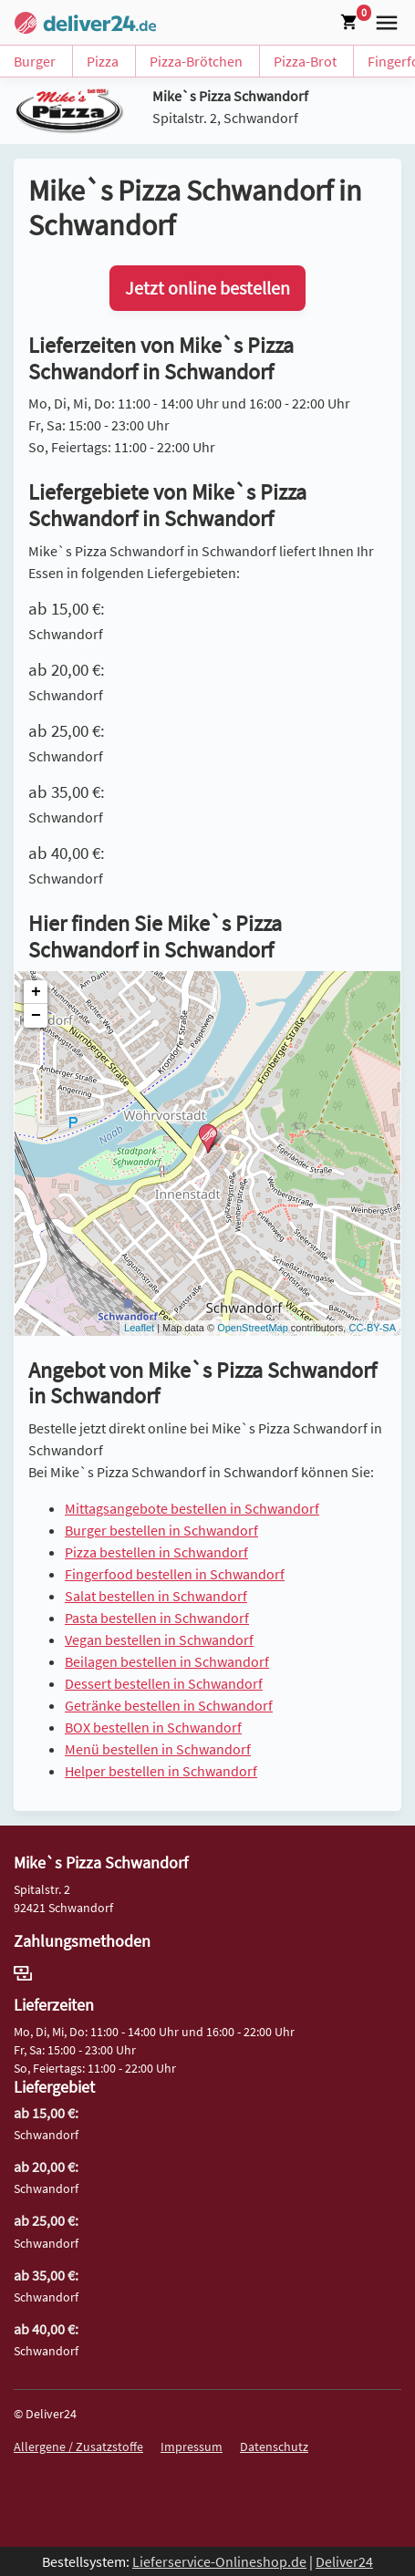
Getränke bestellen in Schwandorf (169, 1705)
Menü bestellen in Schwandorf (158, 1749)
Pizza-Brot (305, 61)
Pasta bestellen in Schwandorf (157, 1618)
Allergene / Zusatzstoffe (78, 2446)
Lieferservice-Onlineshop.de (219, 2561)
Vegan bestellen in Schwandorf (159, 1639)
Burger (35, 61)
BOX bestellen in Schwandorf (153, 1727)
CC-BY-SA (372, 1327)
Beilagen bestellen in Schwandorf (167, 1661)
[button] (383, 21)
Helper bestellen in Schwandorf (161, 1771)
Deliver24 (344, 2561)
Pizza (103, 61)
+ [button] (36, 992)
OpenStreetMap (252, 1327)
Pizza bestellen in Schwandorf (156, 1552)
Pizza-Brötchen (196, 61)
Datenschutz (274, 2446)
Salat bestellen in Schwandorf (156, 1596)
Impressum (192, 2446)
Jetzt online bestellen (207, 287)
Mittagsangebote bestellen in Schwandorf (192, 1508)
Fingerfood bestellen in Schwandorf (175, 1574)
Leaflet (139, 1327)
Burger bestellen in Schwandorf (161, 1530)
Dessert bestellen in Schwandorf (164, 1683)
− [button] (36, 1016)
